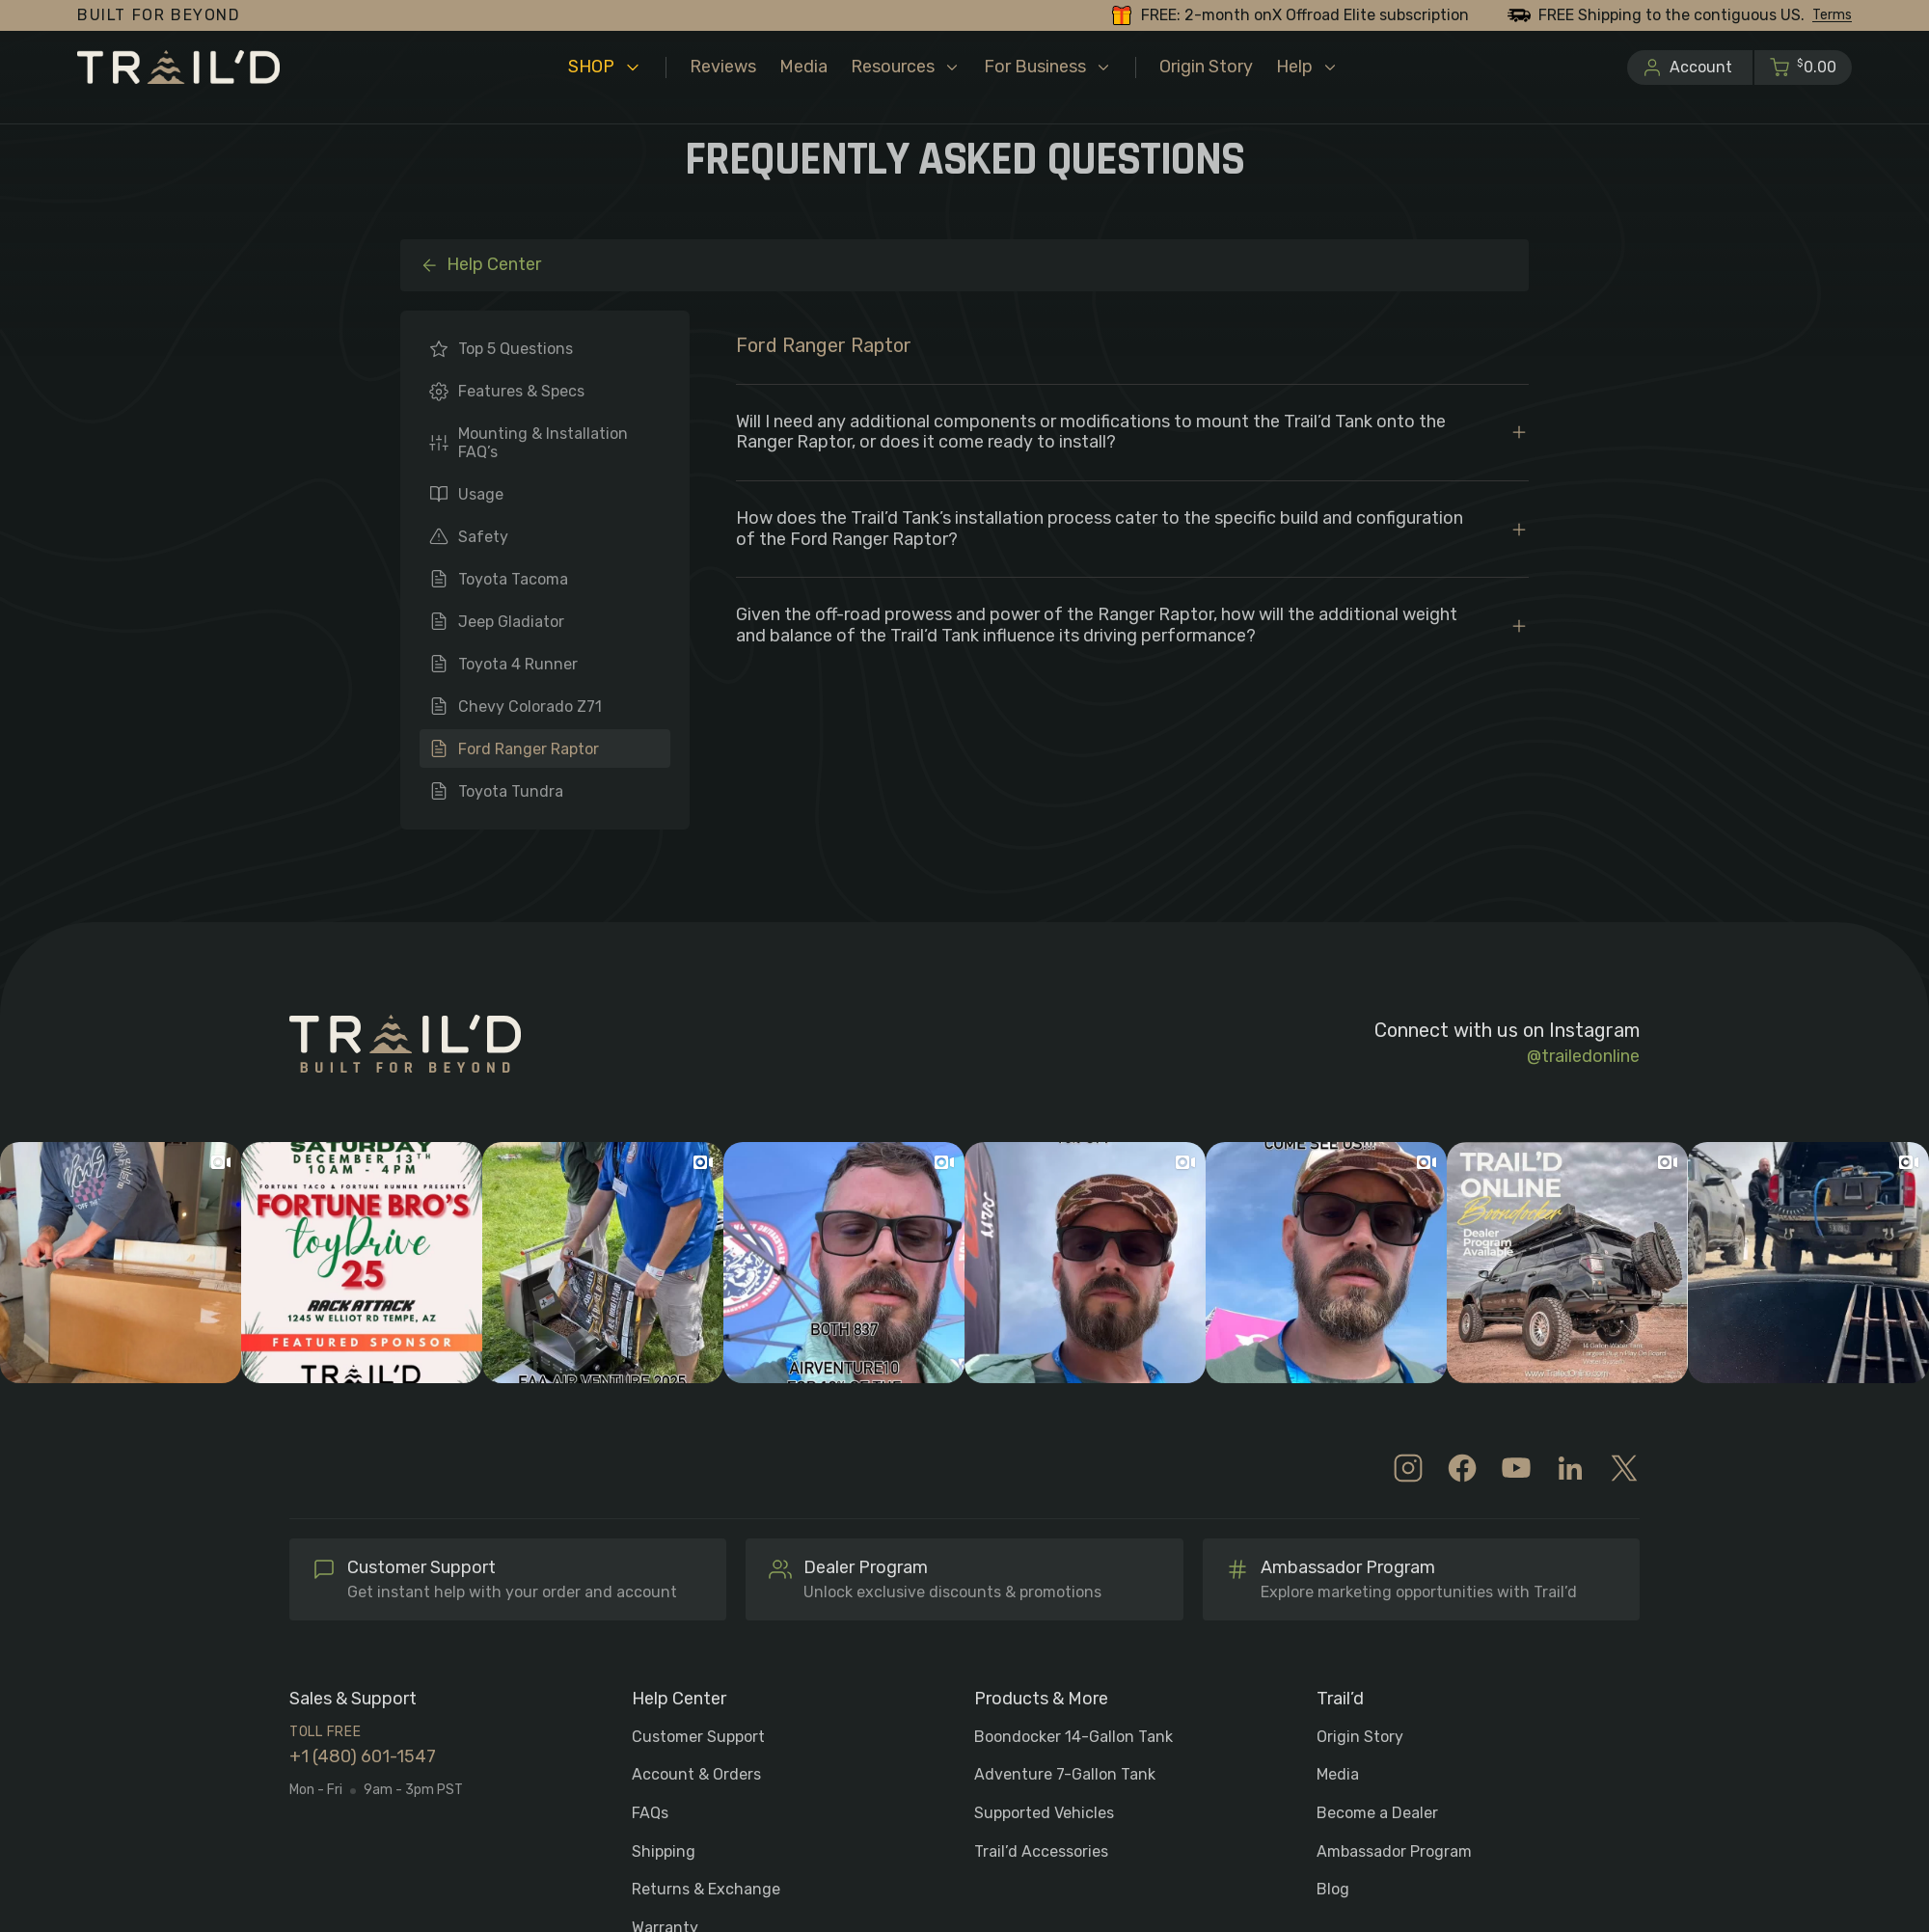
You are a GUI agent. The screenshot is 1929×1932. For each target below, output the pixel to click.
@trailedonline (1583, 1057)
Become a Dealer (1377, 1813)
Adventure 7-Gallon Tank (1064, 1774)
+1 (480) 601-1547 (362, 1757)
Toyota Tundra (510, 791)
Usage (480, 494)
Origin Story (1360, 1737)
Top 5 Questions (515, 349)
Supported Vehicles (1044, 1813)
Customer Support (698, 1737)
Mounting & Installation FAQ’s (543, 442)
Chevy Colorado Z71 (530, 706)
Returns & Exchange (706, 1889)
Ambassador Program (1394, 1851)
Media (1338, 1774)
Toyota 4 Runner (518, 664)
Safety (483, 537)
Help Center (480, 264)
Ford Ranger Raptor (528, 749)
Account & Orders (696, 1774)
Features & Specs (521, 391)
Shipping (663, 1851)
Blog (1333, 1889)
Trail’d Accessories (1041, 1851)
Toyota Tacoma (513, 579)
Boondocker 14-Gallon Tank (1073, 1737)
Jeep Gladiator (511, 621)
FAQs (650, 1813)
